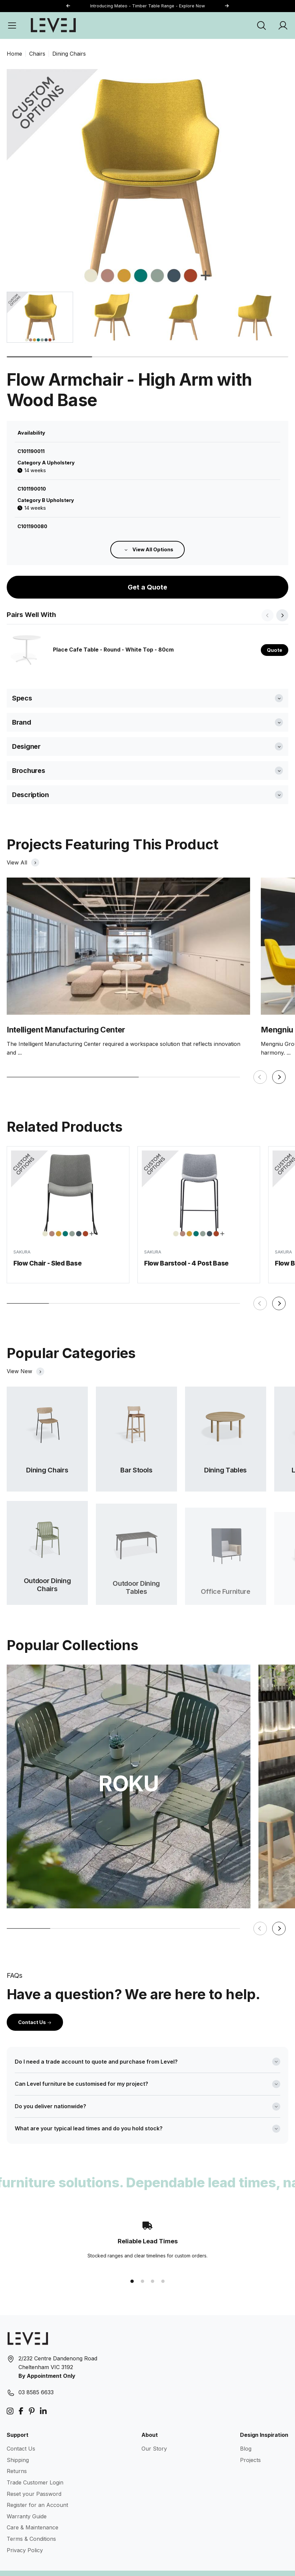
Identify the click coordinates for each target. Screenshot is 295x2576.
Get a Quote (147, 572)
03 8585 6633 (36, 2376)
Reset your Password (34, 2478)
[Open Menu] (12, 25)
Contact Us (35, 2006)
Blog (245, 2433)
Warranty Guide (27, 2501)
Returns (17, 2455)
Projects (250, 2444)
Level (53, 2565)
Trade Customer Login (35, 2467)
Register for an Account (37, 2489)
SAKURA (22, 1241)
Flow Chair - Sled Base (47, 1253)
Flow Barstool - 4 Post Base (186, 1257)
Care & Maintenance (32, 2512)
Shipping (18, 2444)
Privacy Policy (25, 2534)
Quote (274, 634)
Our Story (154, 2433)
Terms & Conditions (31, 2523)
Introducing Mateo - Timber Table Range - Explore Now (147, 5)
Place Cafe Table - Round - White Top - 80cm (113, 634)
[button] (226, 6)
